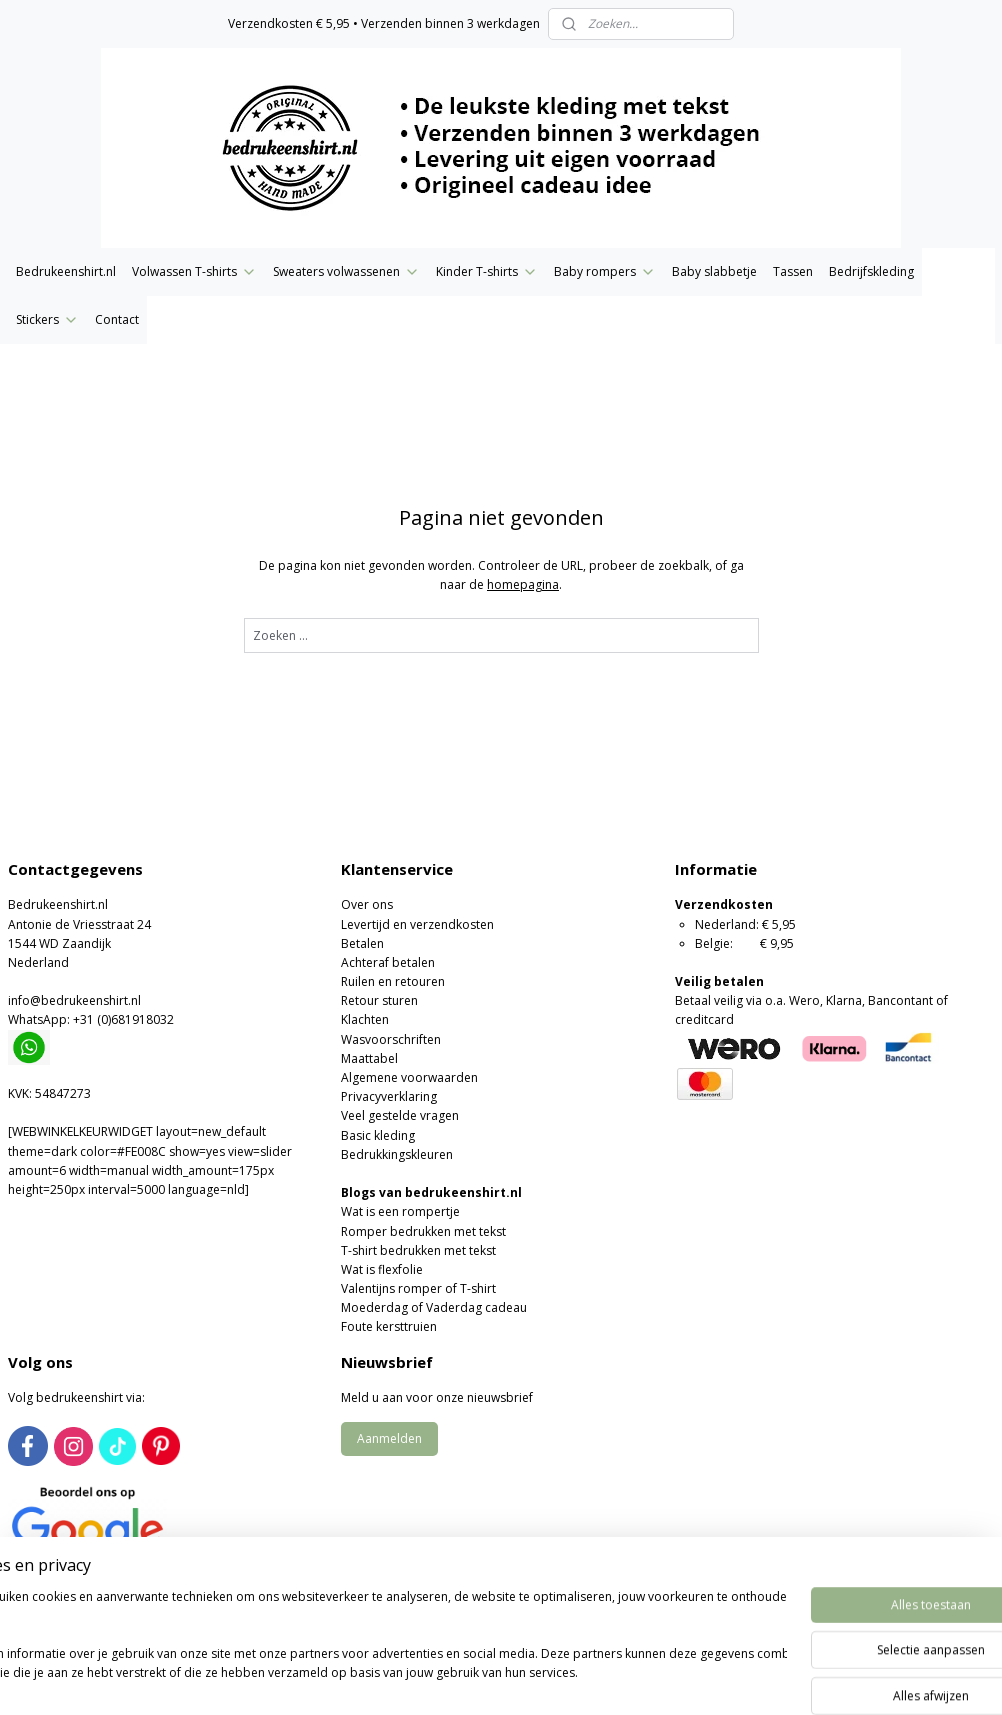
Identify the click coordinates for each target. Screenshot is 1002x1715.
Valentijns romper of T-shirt (418, 1288)
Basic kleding (378, 1135)
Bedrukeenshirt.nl (66, 271)
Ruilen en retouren (393, 981)
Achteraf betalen (388, 962)
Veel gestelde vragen (400, 1115)
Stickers (47, 319)
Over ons (367, 904)
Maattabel (369, 1058)
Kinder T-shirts (487, 271)
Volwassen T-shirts (194, 271)
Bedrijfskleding (871, 271)
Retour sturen (379, 1000)
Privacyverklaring (389, 1096)
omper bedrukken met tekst (427, 1231)
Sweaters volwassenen (346, 271)
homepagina (523, 584)
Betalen (362, 943)
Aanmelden (389, 1438)
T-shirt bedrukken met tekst (418, 1250)
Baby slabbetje (714, 271)
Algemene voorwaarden (409, 1077)
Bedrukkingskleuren (397, 1154)
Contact (117, 319)
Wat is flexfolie (382, 1269)
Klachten (365, 1019)
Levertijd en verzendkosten (417, 924)
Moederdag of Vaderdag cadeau (434, 1307)
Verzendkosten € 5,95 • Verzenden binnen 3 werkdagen (384, 23)
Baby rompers (605, 271)
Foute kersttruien (389, 1326)
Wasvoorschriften (391, 1039)
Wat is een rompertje (400, 1211)
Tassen (793, 271)
